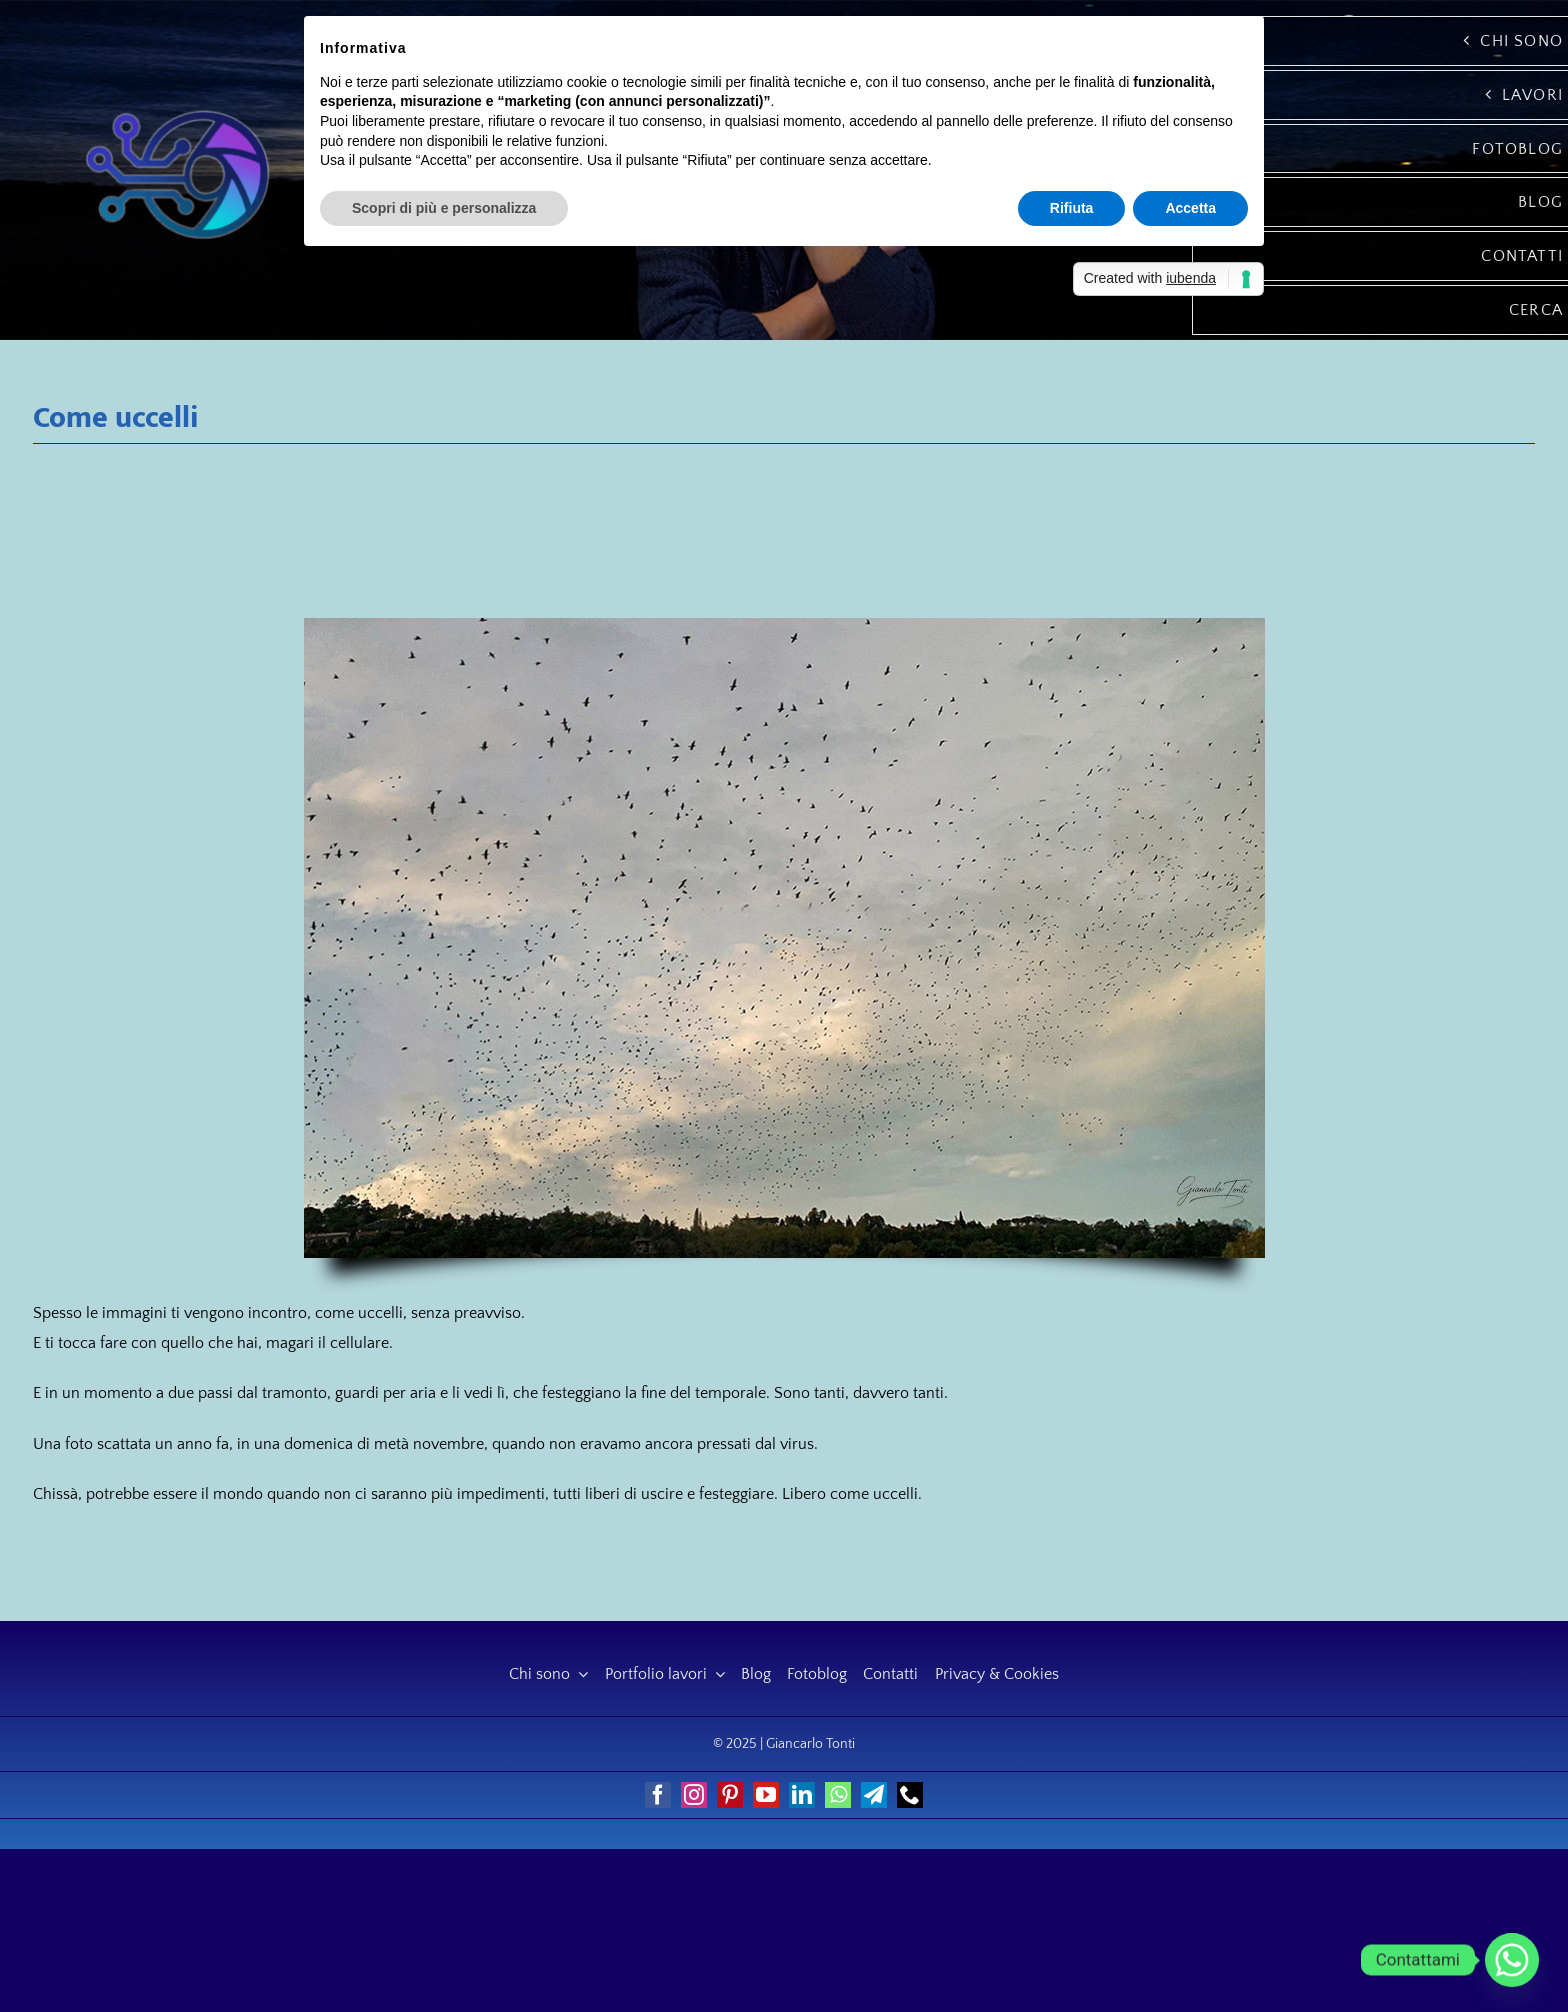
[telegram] (874, 1795)
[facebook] (658, 1795)
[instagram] (694, 1795)
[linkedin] (802, 1795)
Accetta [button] (1190, 208)
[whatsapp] (838, 1795)
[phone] (910, 1795)
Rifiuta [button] (1072, 208)
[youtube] (766, 1795)
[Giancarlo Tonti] (177, 107)
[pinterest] (730, 1795)
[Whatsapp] (1512, 1960)
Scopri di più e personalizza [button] (444, 208)
